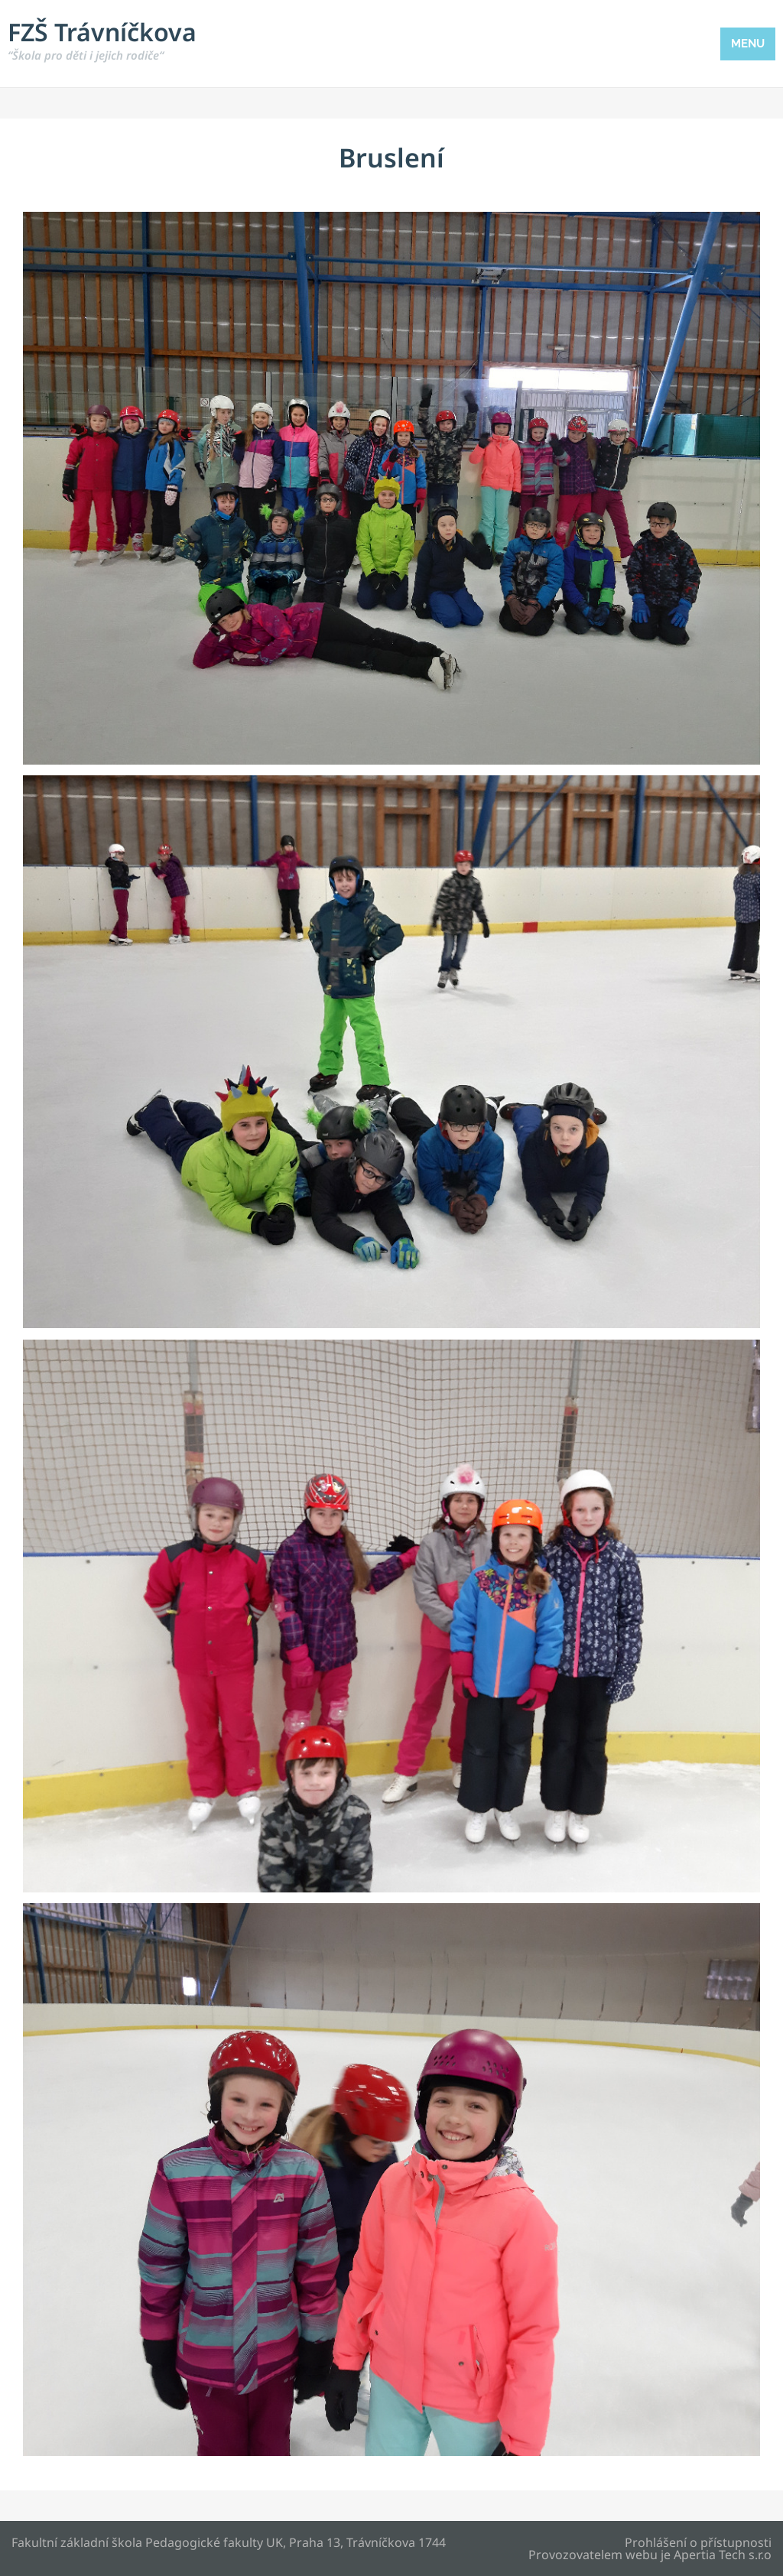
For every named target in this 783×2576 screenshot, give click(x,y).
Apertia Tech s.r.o (723, 2554)
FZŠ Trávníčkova (102, 39)
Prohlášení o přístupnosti (698, 2542)
